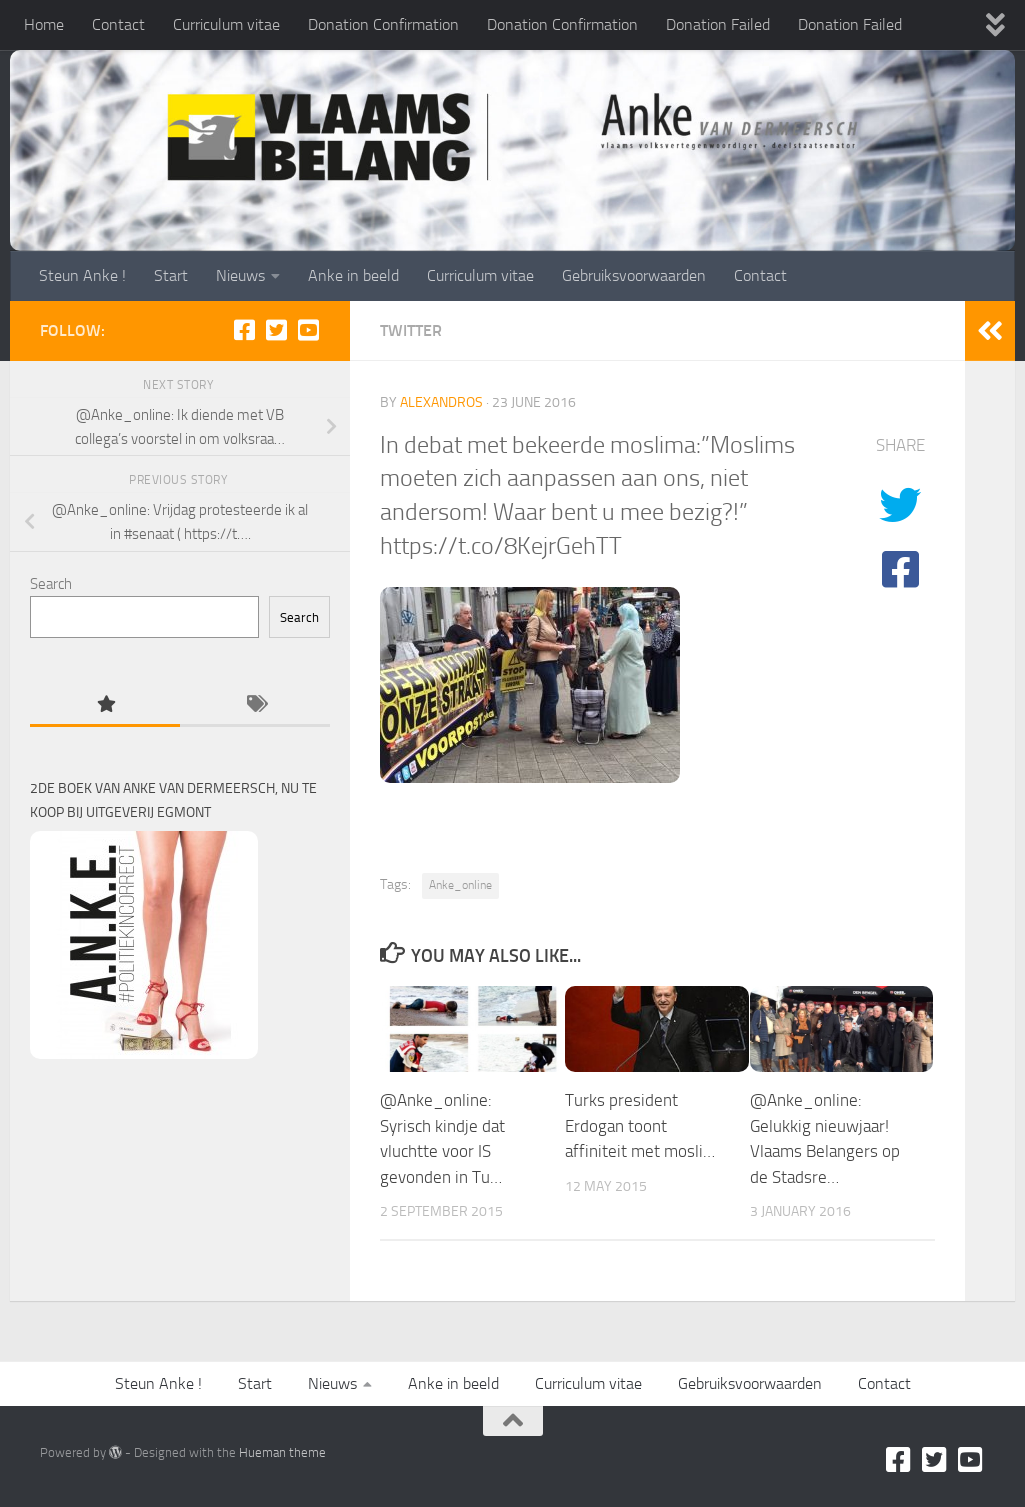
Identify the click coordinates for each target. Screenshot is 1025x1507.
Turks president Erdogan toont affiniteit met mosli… (640, 1125)
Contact (118, 24)
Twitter (411, 330)
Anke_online (460, 885)
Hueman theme (282, 1452)
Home (44, 24)
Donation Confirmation (383, 24)
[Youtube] (308, 330)
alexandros (441, 402)
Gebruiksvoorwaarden (634, 275)
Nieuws (240, 275)
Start (171, 275)
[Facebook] (244, 330)
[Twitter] (276, 330)
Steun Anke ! (82, 275)
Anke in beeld (353, 275)
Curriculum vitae (226, 24)
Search (51, 584)
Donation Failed (718, 24)
